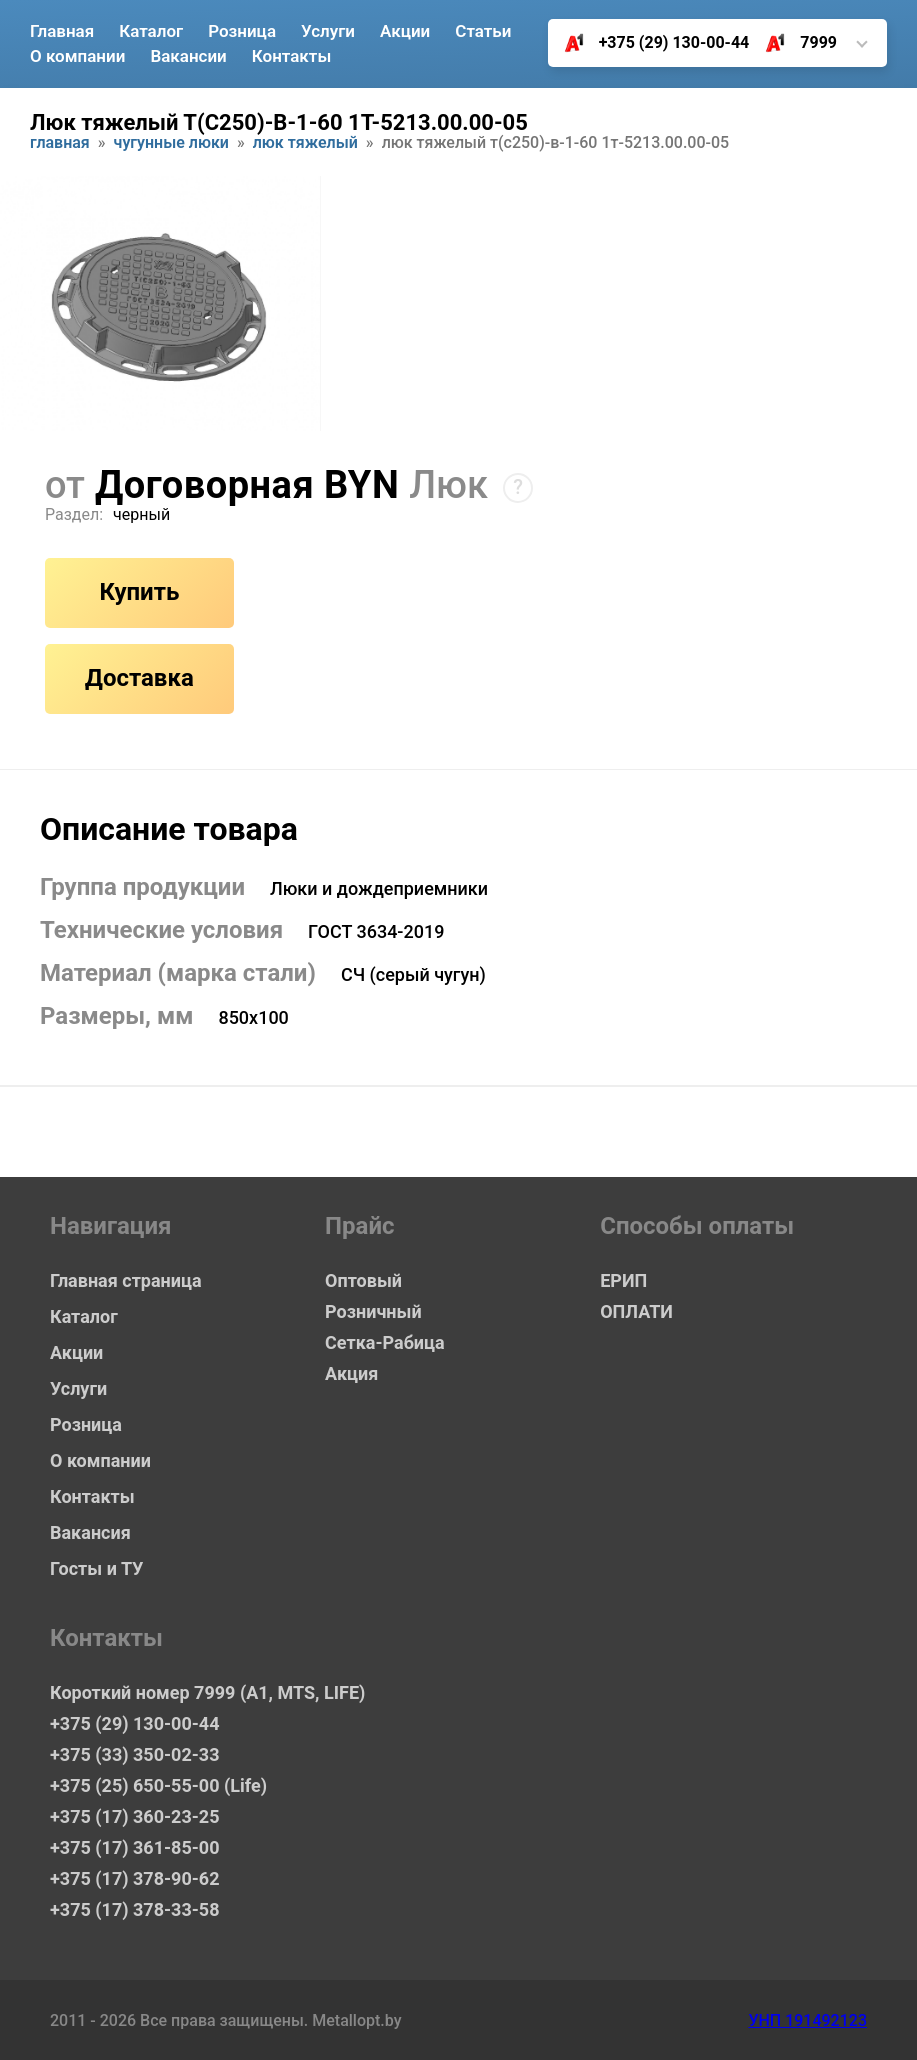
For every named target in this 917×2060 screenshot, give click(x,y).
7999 (793, 43)
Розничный (373, 1311)
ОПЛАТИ (636, 1311)
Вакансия (90, 1532)
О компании (77, 56)
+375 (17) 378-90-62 (134, 1878)
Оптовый (363, 1280)
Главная (62, 31)
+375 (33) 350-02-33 (134, 1754)
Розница (242, 31)
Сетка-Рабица (384, 1342)
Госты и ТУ (96, 1568)
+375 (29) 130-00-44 (649, 43)
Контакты (292, 56)
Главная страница (126, 1280)
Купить (139, 592)
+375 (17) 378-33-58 (134, 1909)
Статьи (483, 31)
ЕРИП (623, 1280)
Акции (405, 31)
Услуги (328, 31)
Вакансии (188, 56)
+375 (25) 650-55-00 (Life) (158, 1785)
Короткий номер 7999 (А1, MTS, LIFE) (207, 1692)
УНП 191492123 (807, 2020)
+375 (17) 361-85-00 (134, 1847)
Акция (351, 1373)
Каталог (151, 31)
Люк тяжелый (305, 143)
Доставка (139, 678)
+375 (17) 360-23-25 (134, 1816)
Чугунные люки (171, 143)
